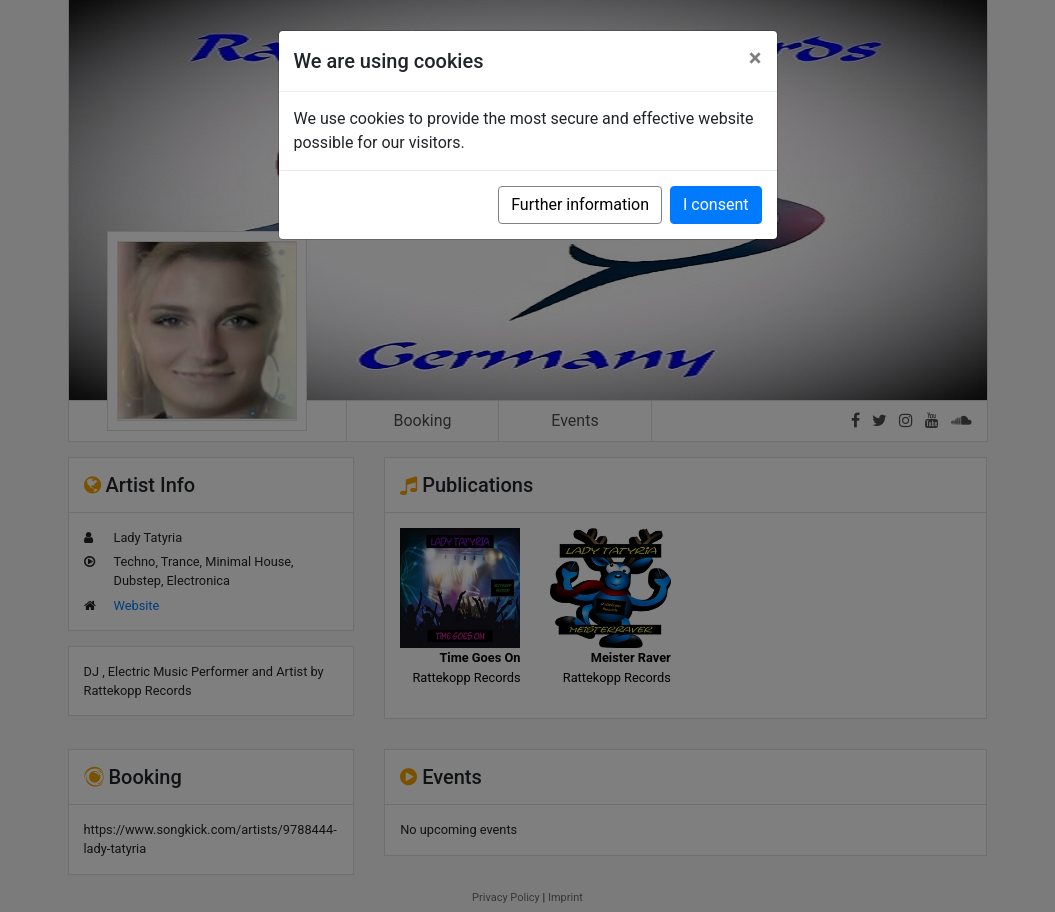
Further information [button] (580, 204)
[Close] (755, 58)
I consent (715, 204)
